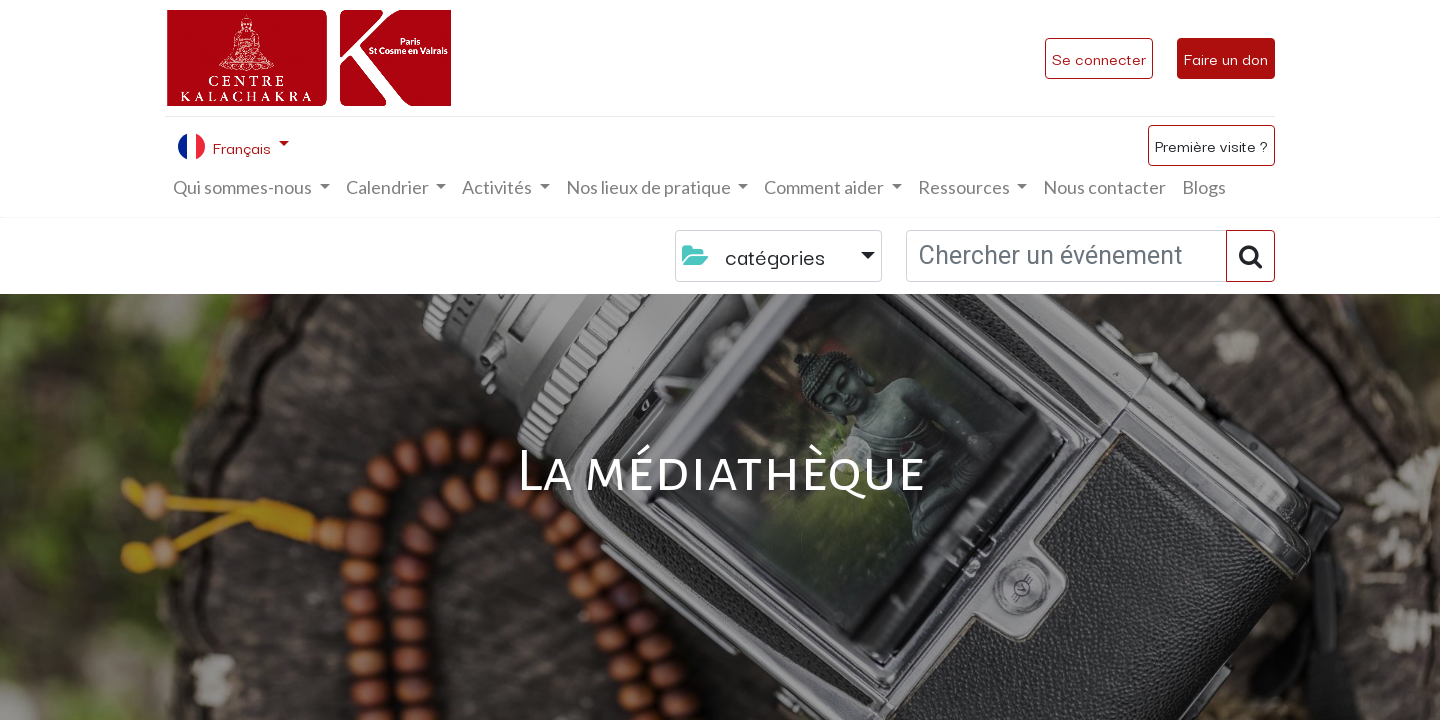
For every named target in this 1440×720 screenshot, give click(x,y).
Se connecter (1099, 58)
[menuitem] (1104, 187)
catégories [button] (756, 255)
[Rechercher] (1250, 256)
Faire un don (1226, 58)
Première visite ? (1211, 145)
